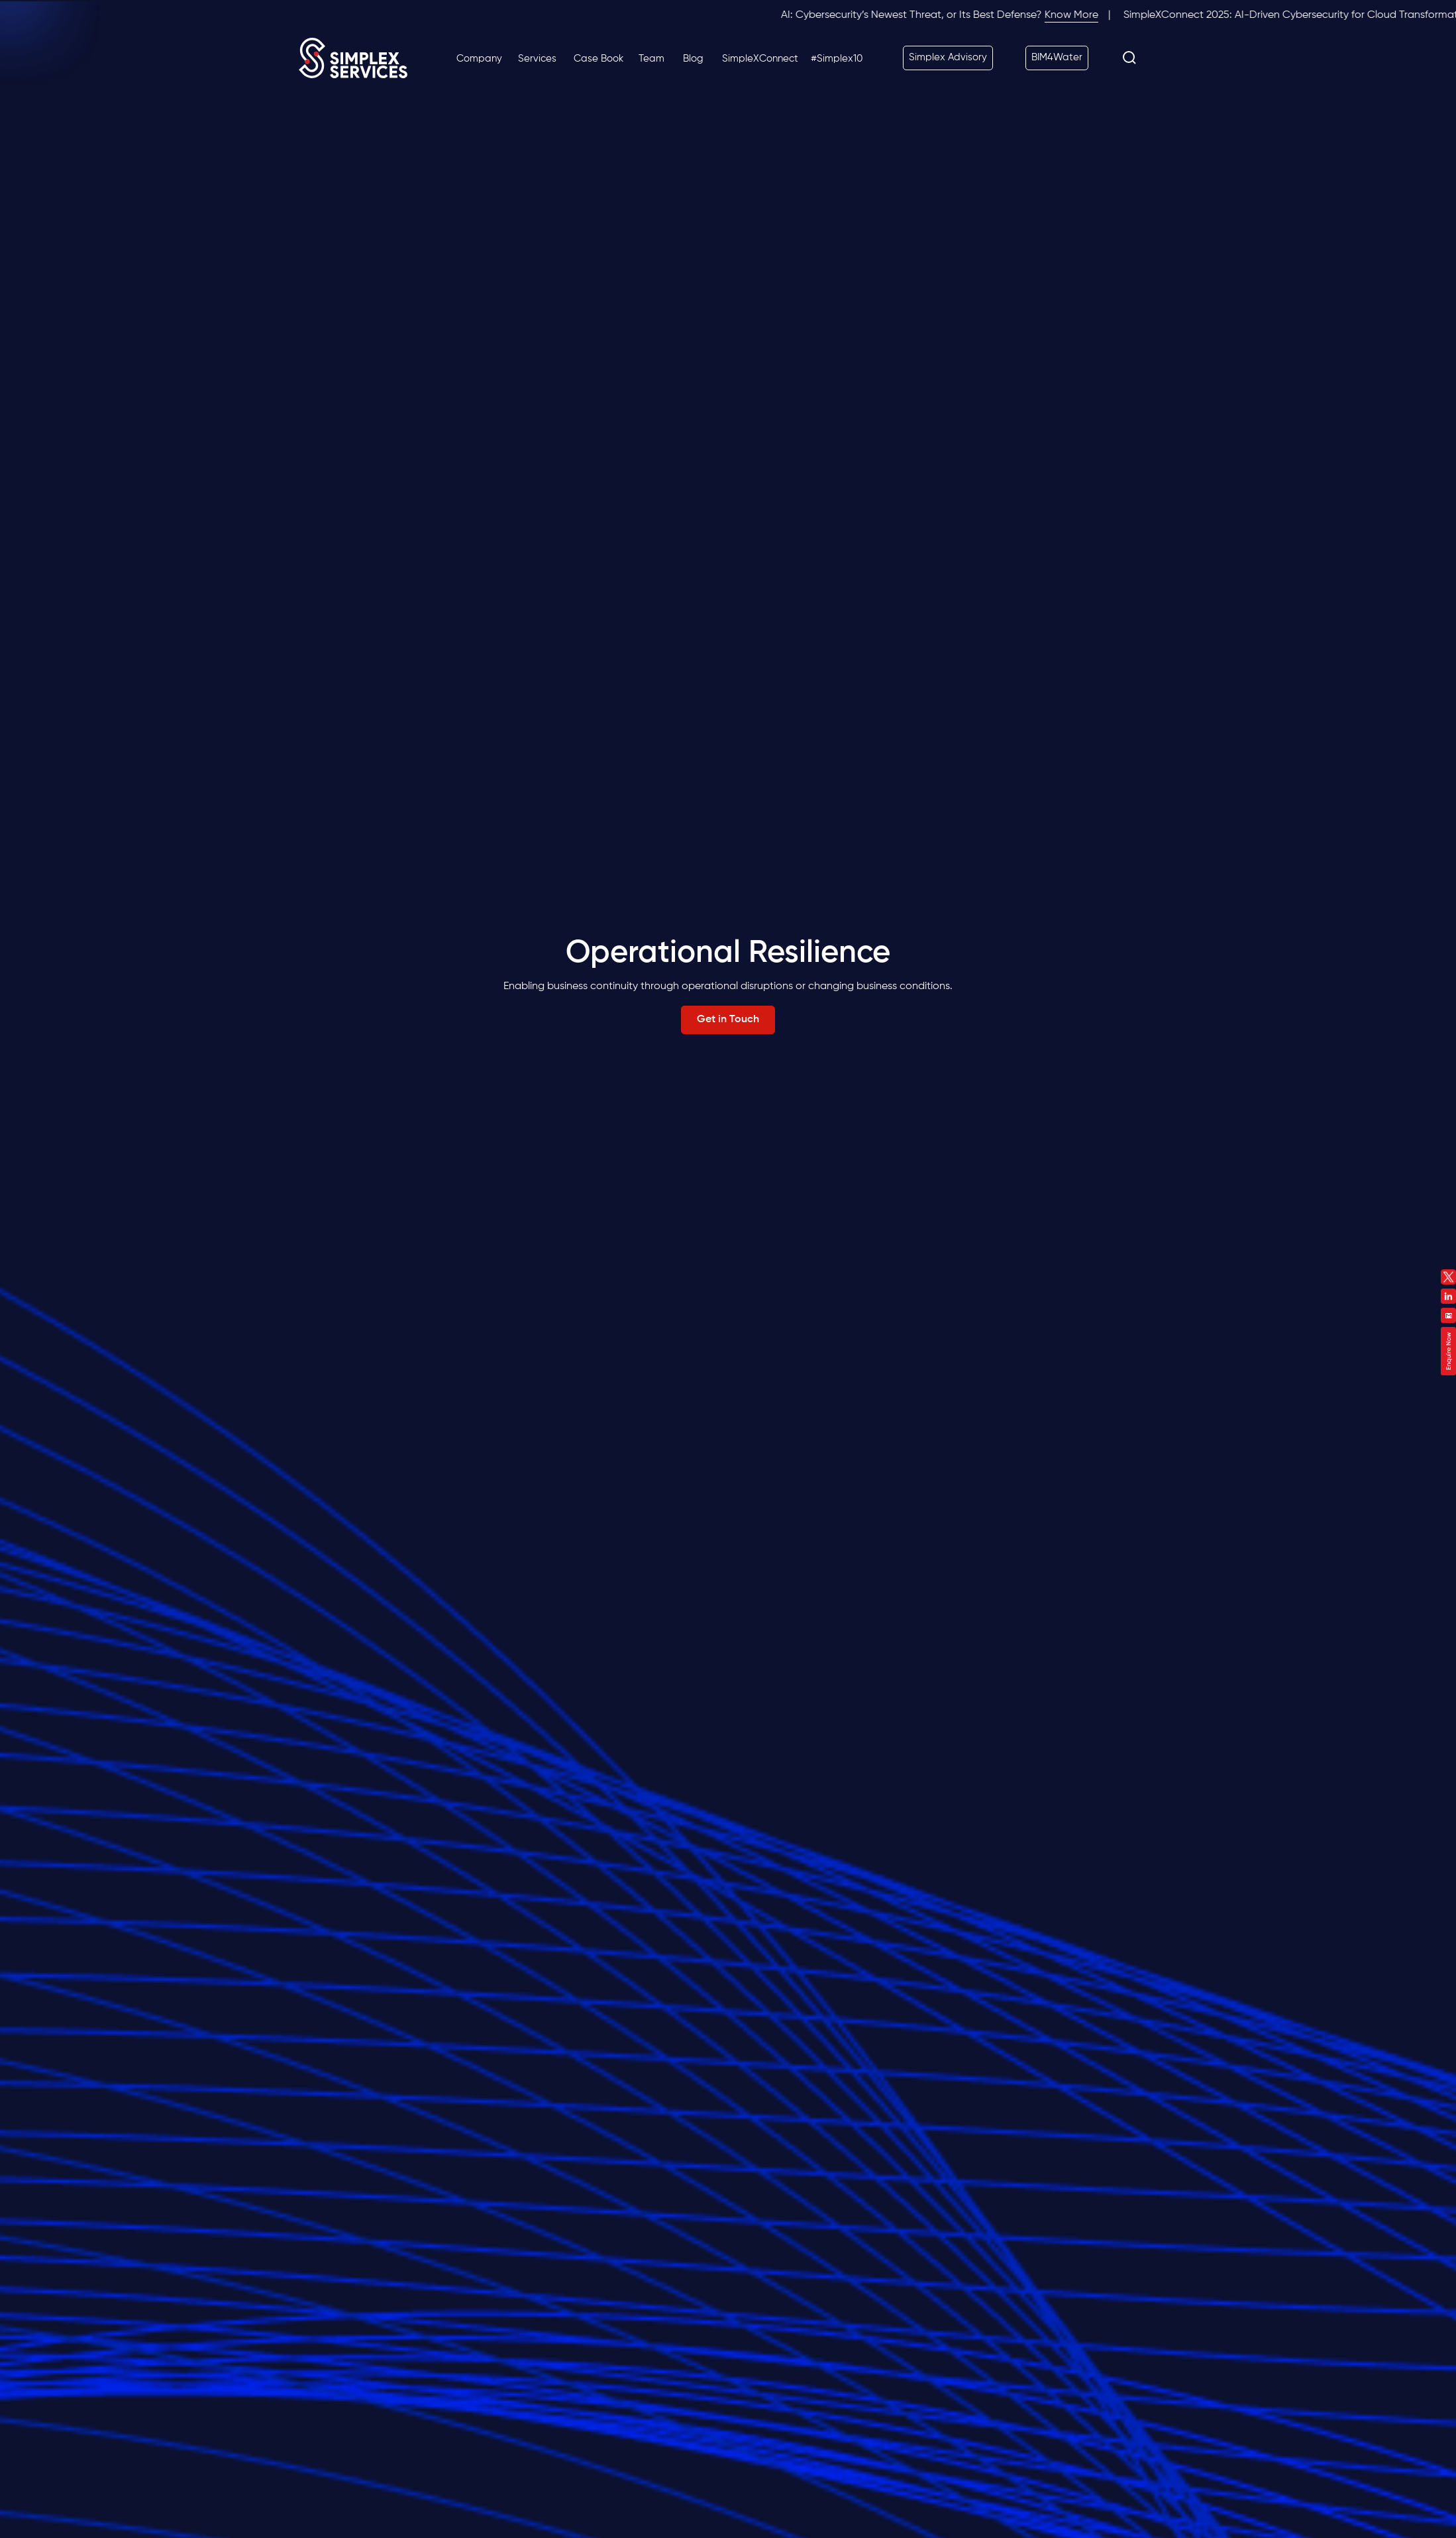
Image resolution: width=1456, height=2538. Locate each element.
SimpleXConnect (760, 59)
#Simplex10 (836, 59)
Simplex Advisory (948, 57)
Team (651, 59)
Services (537, 59)
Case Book (598, 59)
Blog (693, 59)
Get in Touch (728, 1019)
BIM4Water (1056, 57)
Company (479, 59)
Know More (1084, 15)
